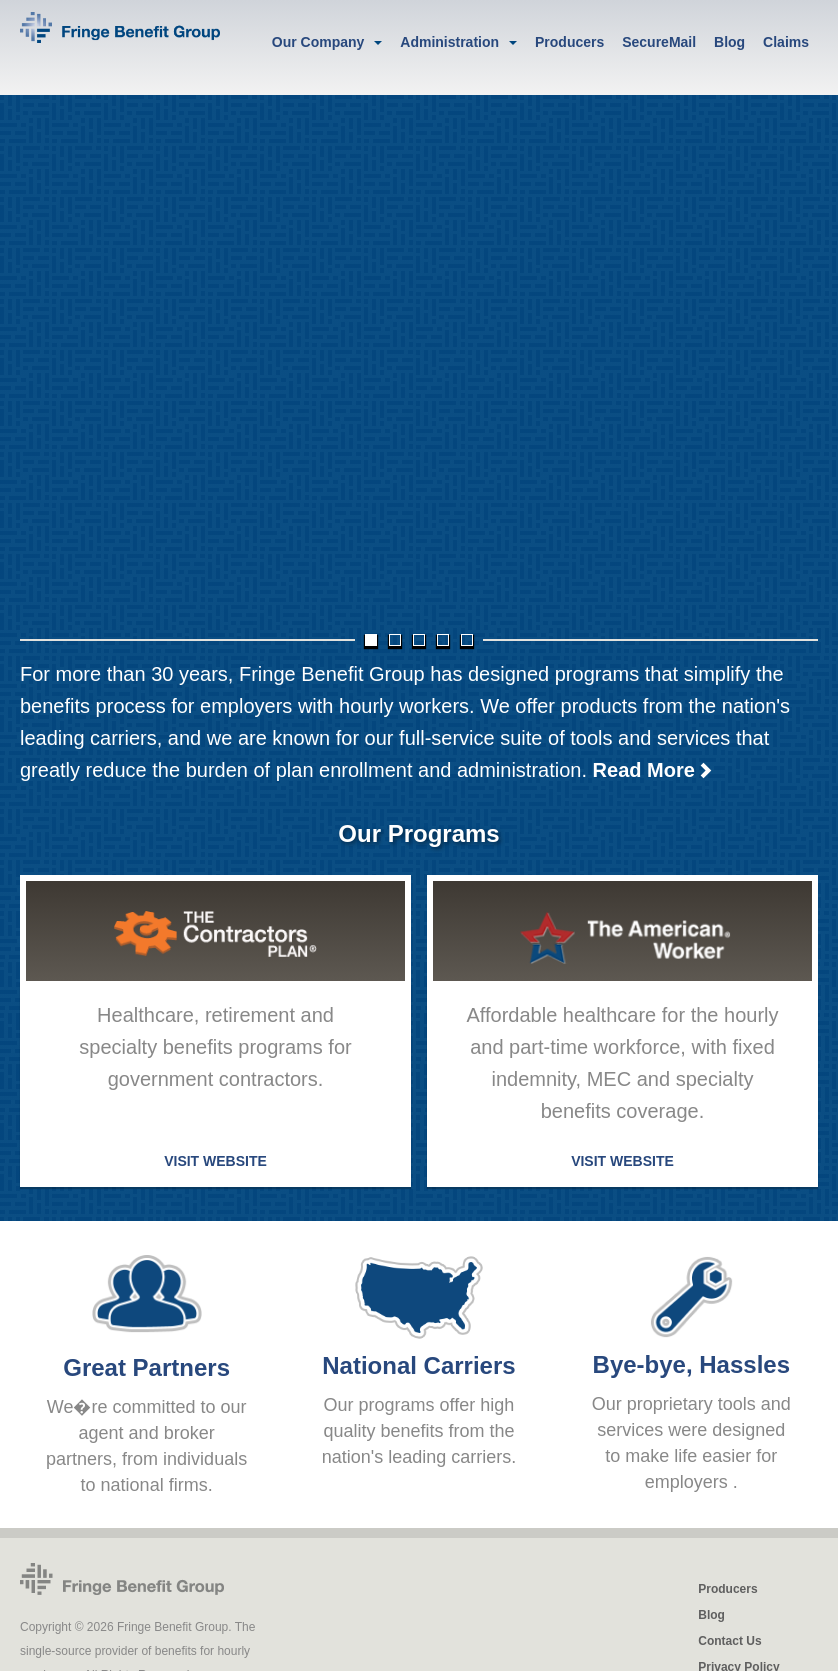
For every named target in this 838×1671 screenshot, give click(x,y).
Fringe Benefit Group (122, 1573)
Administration (449, 42)
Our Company (318, 42)
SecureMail (659, 42)
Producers (569, 42)
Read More (653, 764)
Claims (786, 42)
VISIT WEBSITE (215, 1155)
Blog (729, 42)
